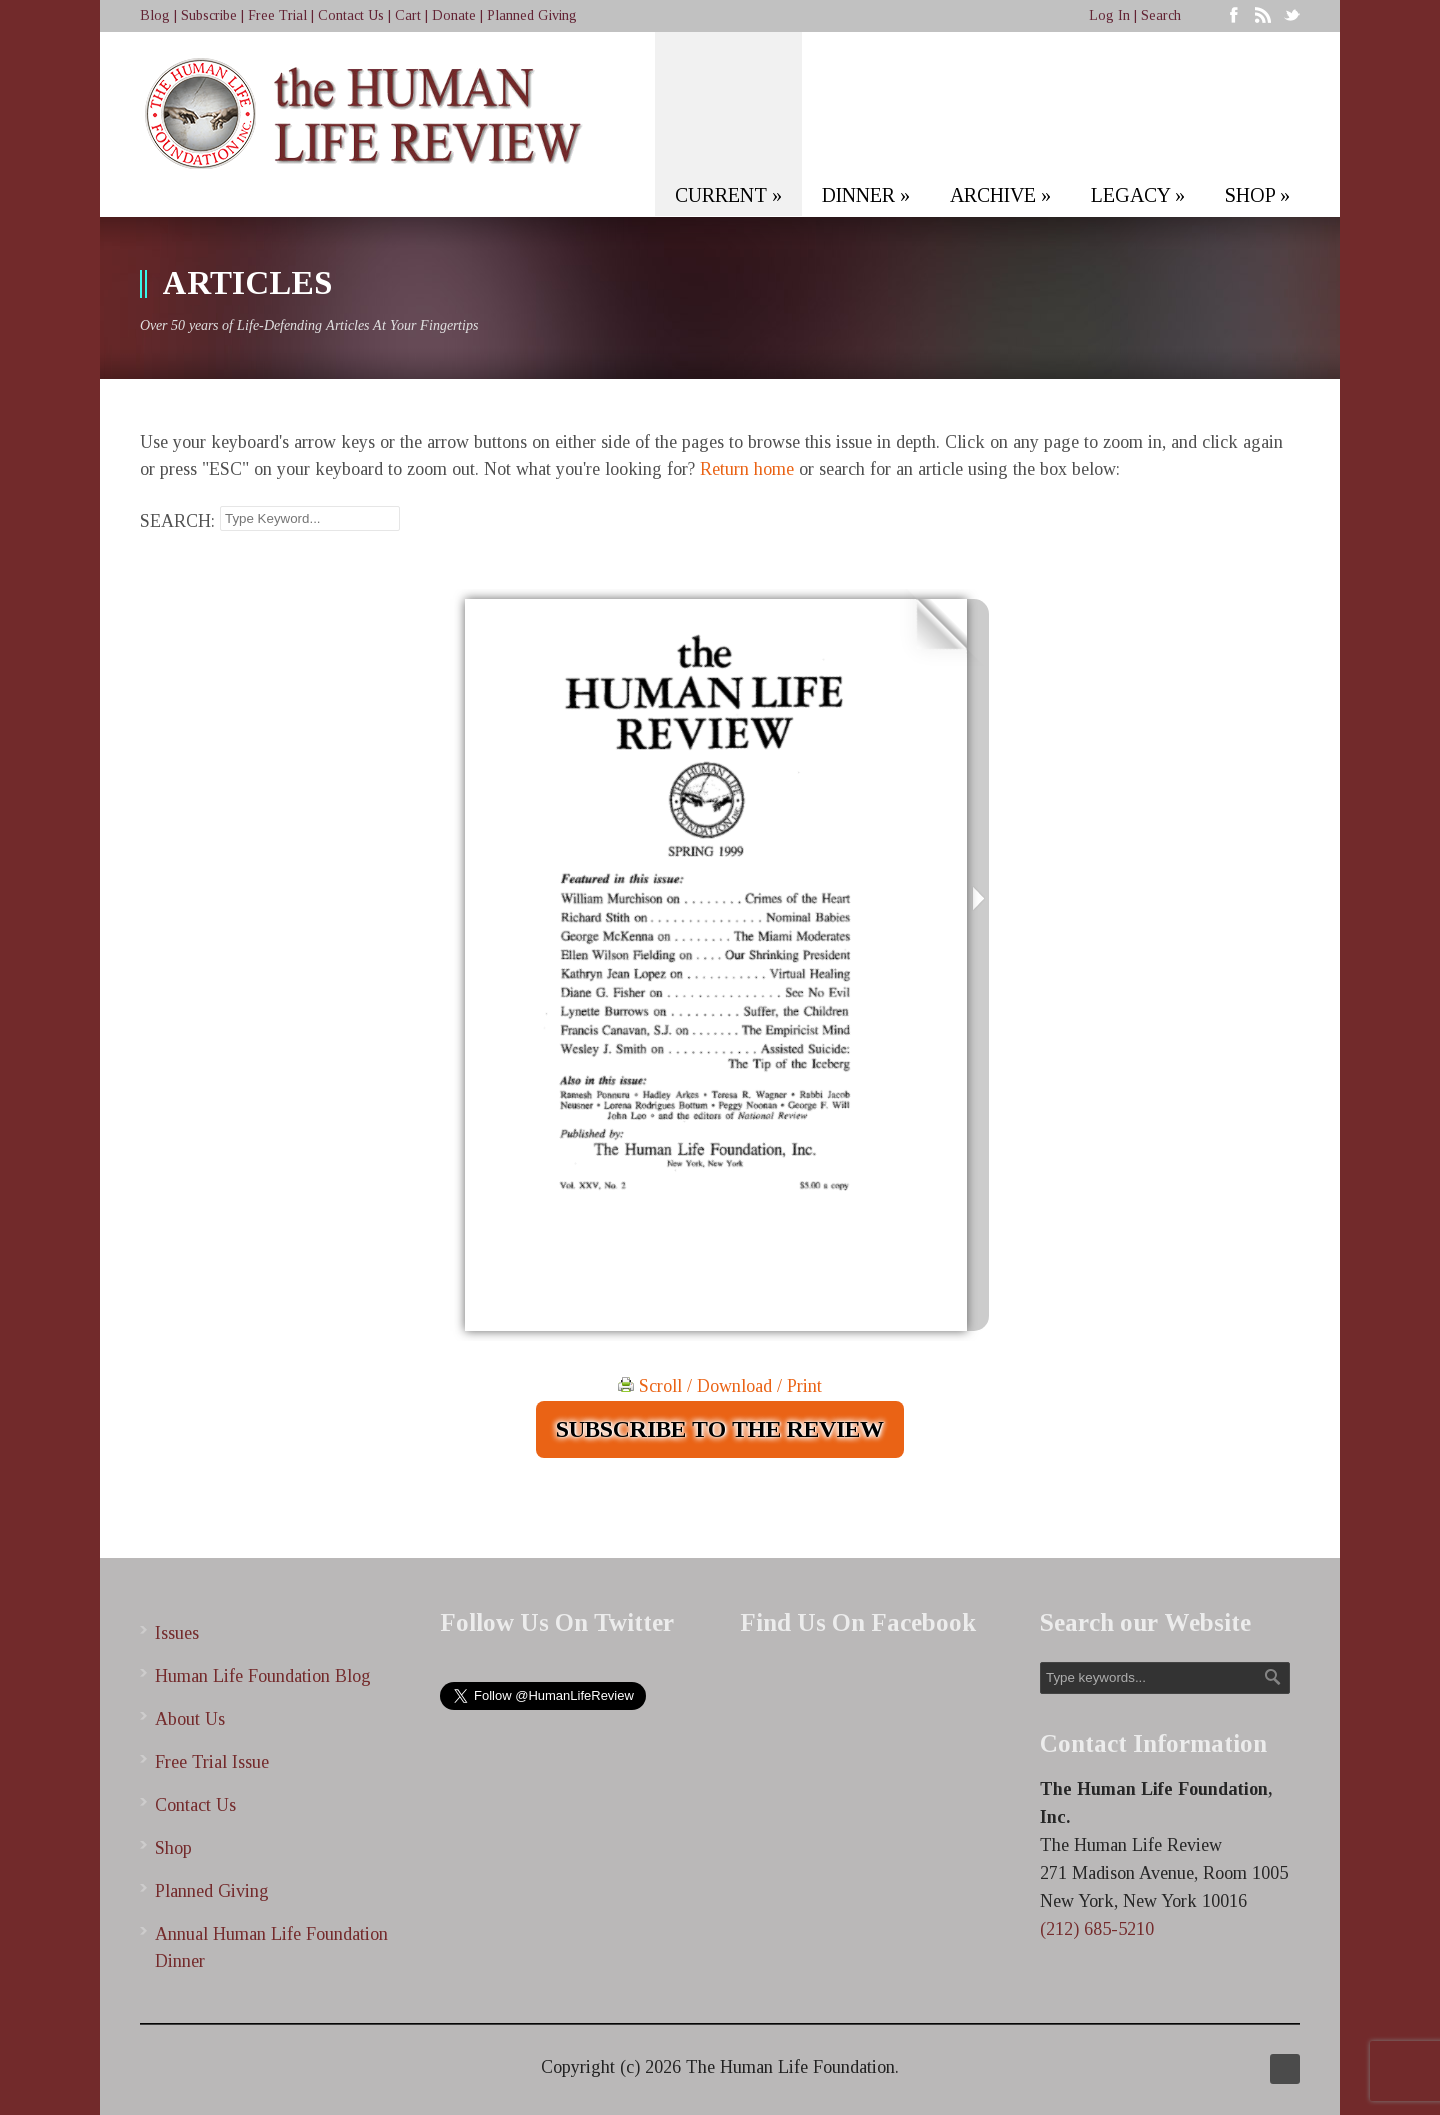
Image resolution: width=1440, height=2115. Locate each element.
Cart (408, 15)
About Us (190, 1719)
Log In (1109, 15)
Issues (177, 1633)
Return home (747, 469)
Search (1161, 15)
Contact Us (351, 15)
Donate (454, 15)
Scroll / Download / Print (720, 1386)
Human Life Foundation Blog (263, 1676)
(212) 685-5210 (1097, 1929)
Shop (173, 1848)
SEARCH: (177, 521)
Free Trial (277, 15)
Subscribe (209, 15)
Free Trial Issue (212, 1762)
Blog (155, 15)
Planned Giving (532, 15)
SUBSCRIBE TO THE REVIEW (720, 1429)
